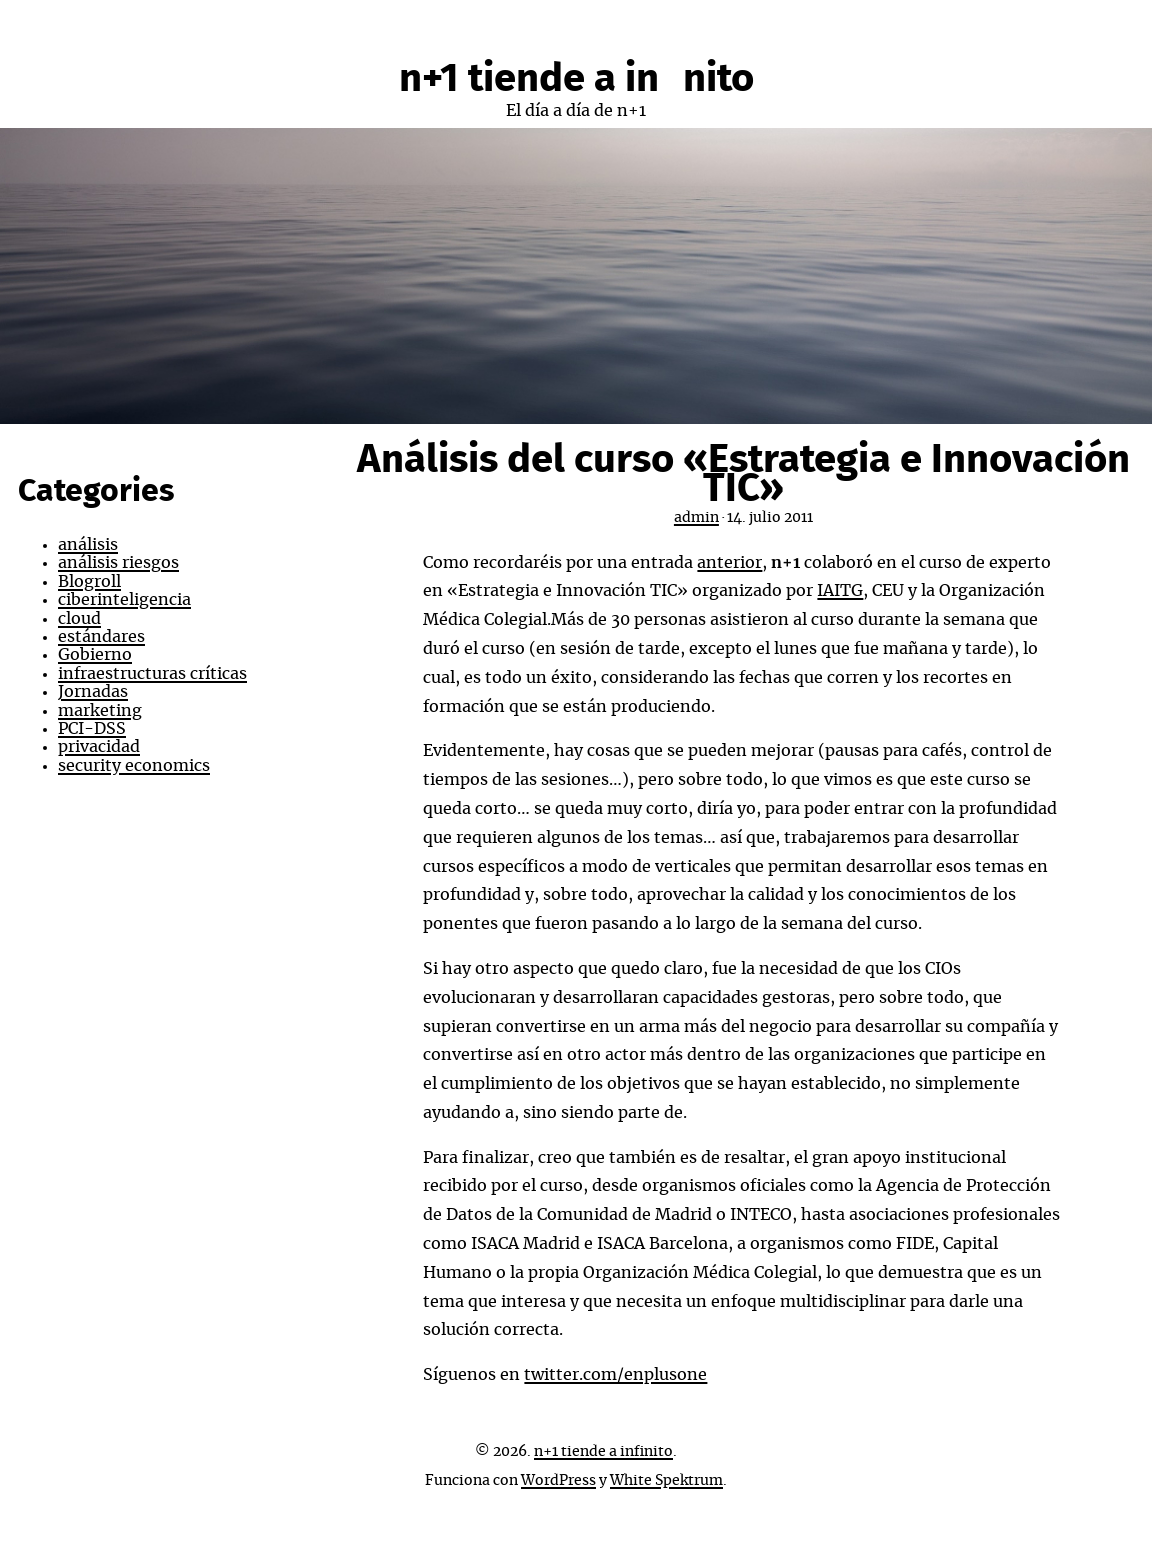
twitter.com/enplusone (615, 1375)
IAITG (840, 591)
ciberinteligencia (124, 600)
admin (696, 518)
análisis (88, 545)
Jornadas (93, 692)
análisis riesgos (118, 563)
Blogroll (89, 582)
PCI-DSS (92, 729)
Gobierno (95, 655)
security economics (134, 766)
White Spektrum (666, 1481)
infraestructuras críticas (152, 674)
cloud (79, 619)
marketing (100, 711)
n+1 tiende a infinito (576, 79)
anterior (729, 563)
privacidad (99, 747)
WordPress (558, 1481)
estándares (101, 637)
